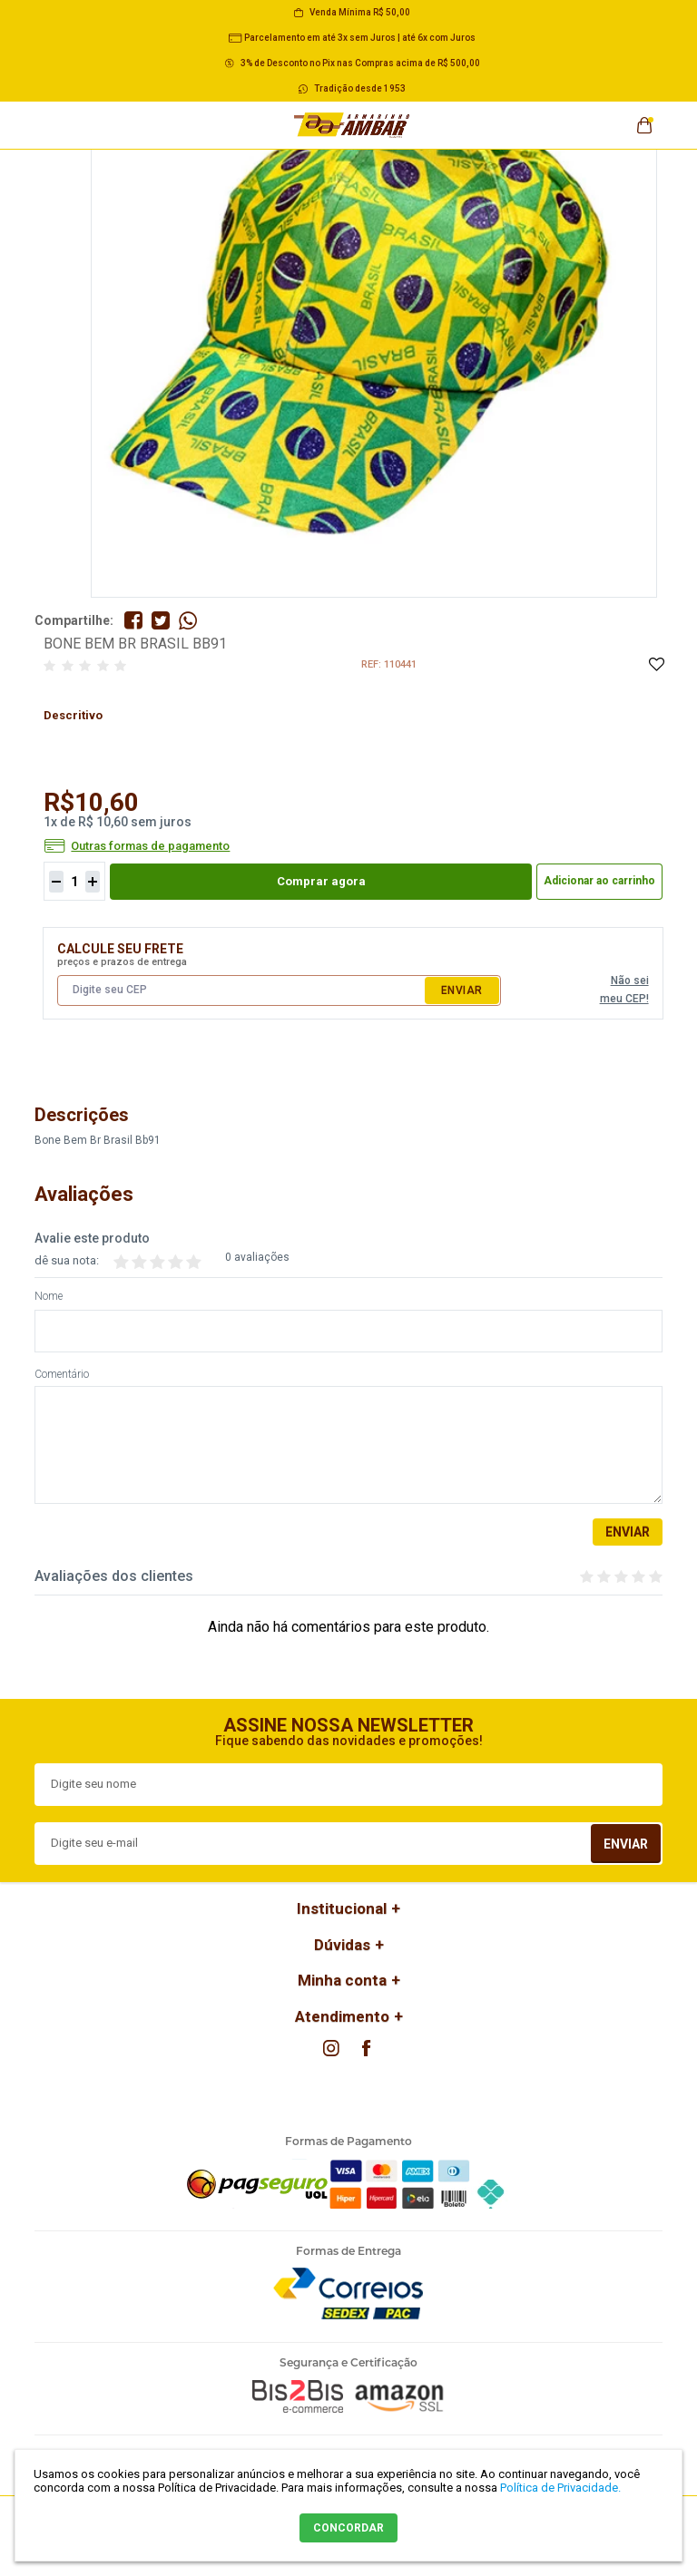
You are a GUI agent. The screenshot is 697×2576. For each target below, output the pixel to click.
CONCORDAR (348, 2528)
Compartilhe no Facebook (133, 620)
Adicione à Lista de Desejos (656, 665)
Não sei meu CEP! (624, 989)
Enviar (462, 990)
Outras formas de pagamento (150, 846)
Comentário (61, 1375)
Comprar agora (321, 881)
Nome (48, 1297)
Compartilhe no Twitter (161, 620)
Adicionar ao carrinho (599, 880)
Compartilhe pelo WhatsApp (188, 620)
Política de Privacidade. (560, 2487)
